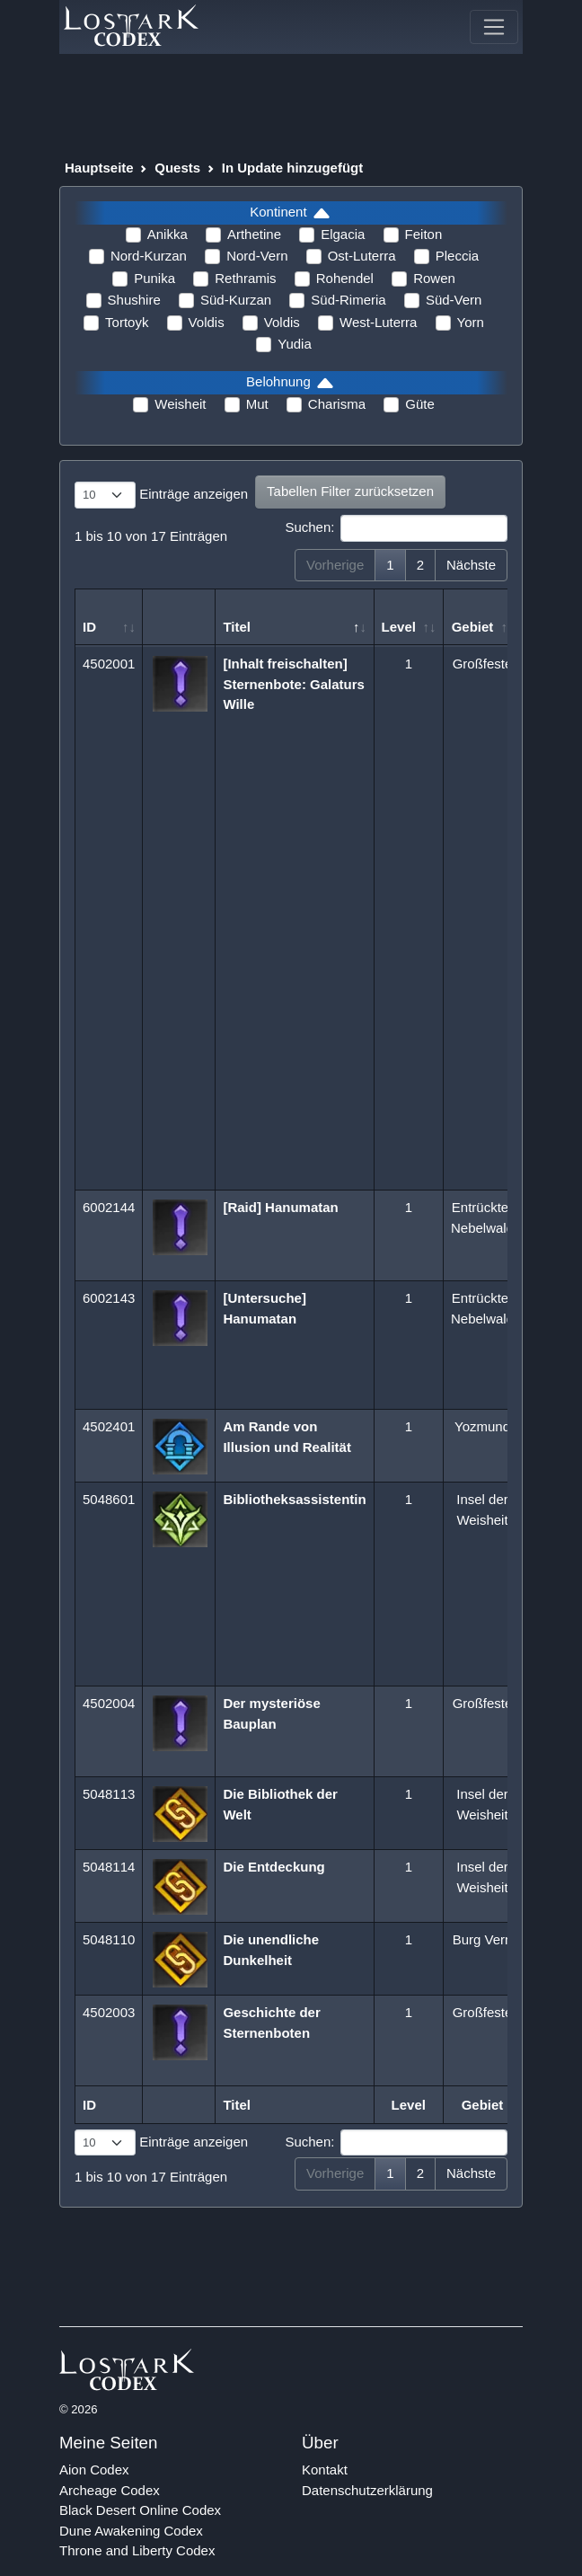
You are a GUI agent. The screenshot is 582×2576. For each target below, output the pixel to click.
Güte (420, 404)
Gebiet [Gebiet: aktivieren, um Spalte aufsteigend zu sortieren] (473, 626)
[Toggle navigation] (494, 27)
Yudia (295, 343)
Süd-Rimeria (348, 299)
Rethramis (245, 278)
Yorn (470, 322)
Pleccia (457, 255)
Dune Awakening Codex (131, 2530)
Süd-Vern (454, 299)
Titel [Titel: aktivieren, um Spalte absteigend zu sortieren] (237, 626)
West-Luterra (378, 322)
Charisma (337, 404)
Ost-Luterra (362, 255)
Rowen (434, 278)
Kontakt (325, 2469)
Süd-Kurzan (235, 299)
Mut (257, 404)
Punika (154, 278)
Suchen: (396, 528)
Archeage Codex (109, 2490)
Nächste (471, 564)
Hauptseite (99, 167)
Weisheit (180, 404)
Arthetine (254, 234)
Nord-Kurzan (148, 255)
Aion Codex (94, 2469)
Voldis (207, 322)
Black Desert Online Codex (140, 2510)
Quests (177, 167)
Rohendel (345, 278)
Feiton (424, 234)
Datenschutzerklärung (367, 2490)
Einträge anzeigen (161, 495)
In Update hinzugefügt (292, 167)
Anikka (167, 234)
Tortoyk (126, 322)
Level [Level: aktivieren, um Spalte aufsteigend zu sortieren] (399, 626)
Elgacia (343, 234)
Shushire (134, 299)
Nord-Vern (256, 255)
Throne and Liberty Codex (137, 2550)
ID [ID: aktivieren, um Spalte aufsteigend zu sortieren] (89, 626)
